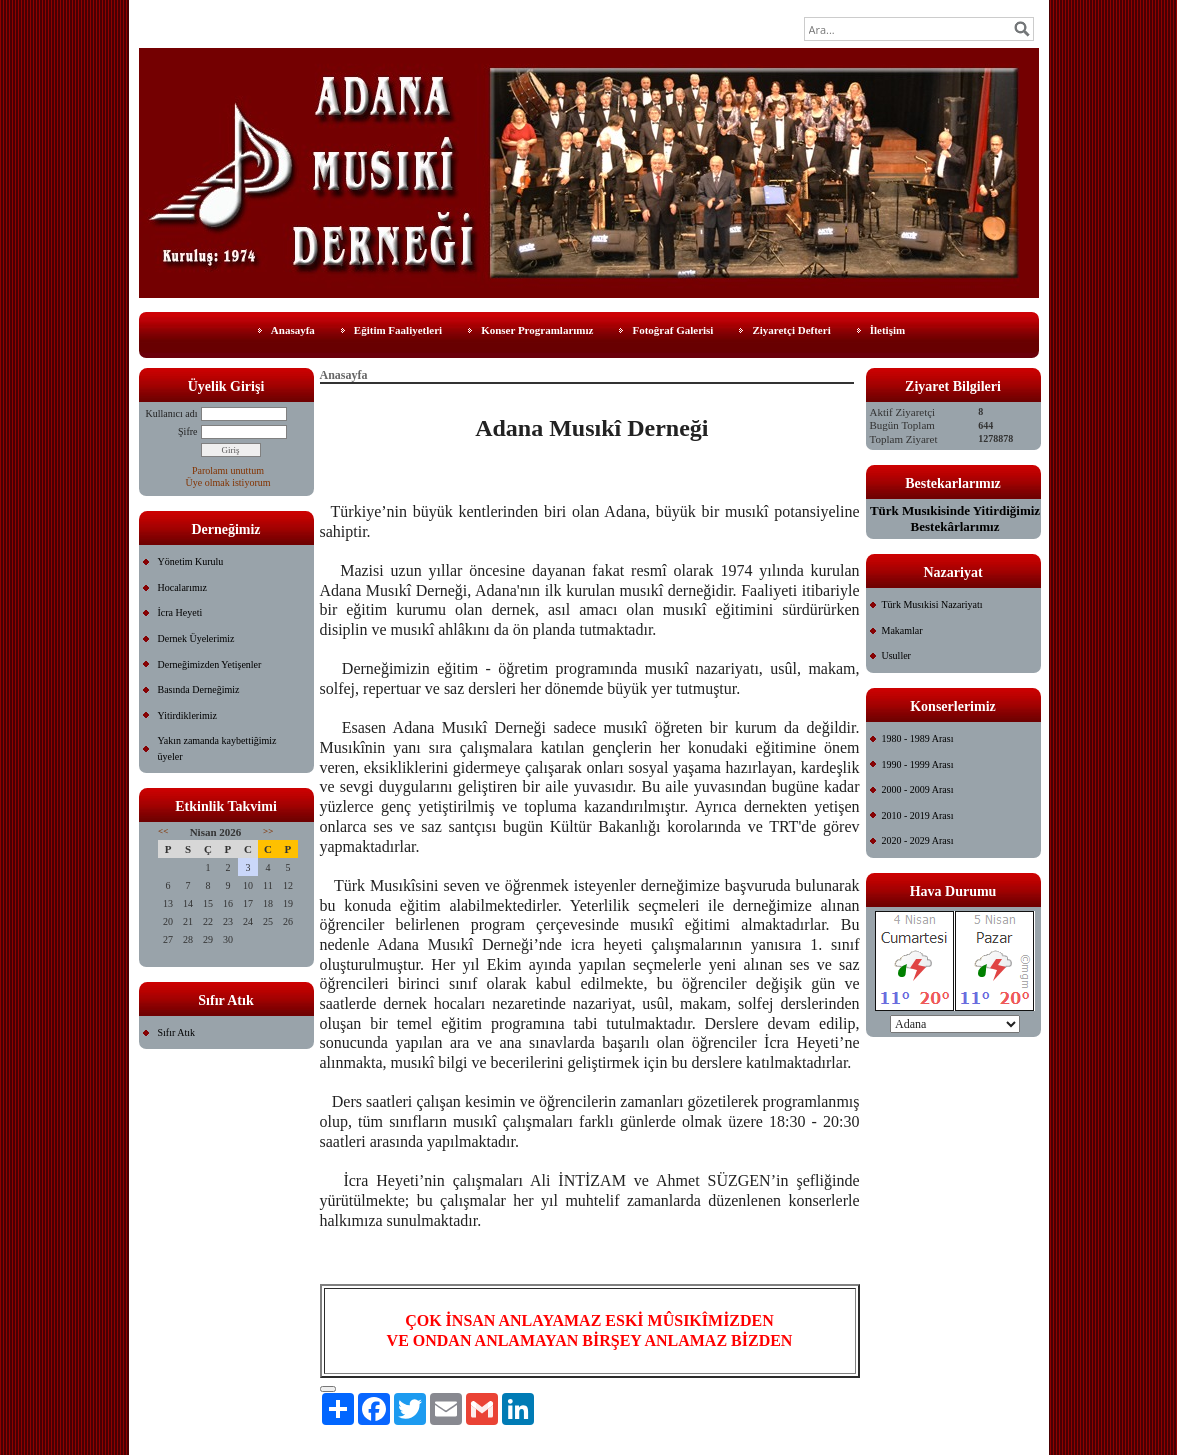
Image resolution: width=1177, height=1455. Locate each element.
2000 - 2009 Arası (918, 789)
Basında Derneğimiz (199, 689)
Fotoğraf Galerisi (672, 330)
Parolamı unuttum (228, 470)
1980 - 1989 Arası (918, 738)
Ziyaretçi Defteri (791, 330)
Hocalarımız (182, 587)
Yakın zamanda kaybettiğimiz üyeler (217, 748)
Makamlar (902, 630)
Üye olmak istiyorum (228, 482)
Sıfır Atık (177, 1032)
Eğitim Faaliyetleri (398, 330)
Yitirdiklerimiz (187, 715)
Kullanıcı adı (172, 413)
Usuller (896, 655)
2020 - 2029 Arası (918, 840)
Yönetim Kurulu (191, 561)
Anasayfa (293, 330)
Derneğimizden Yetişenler (210, 664)
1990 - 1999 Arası (918, 764)
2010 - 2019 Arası (918, 815)
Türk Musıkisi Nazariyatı (932, 604)
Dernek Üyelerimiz (196, 638)
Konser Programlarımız (537, 330)
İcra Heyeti (180, 612)
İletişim (887, 330)
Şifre (187, 431)
